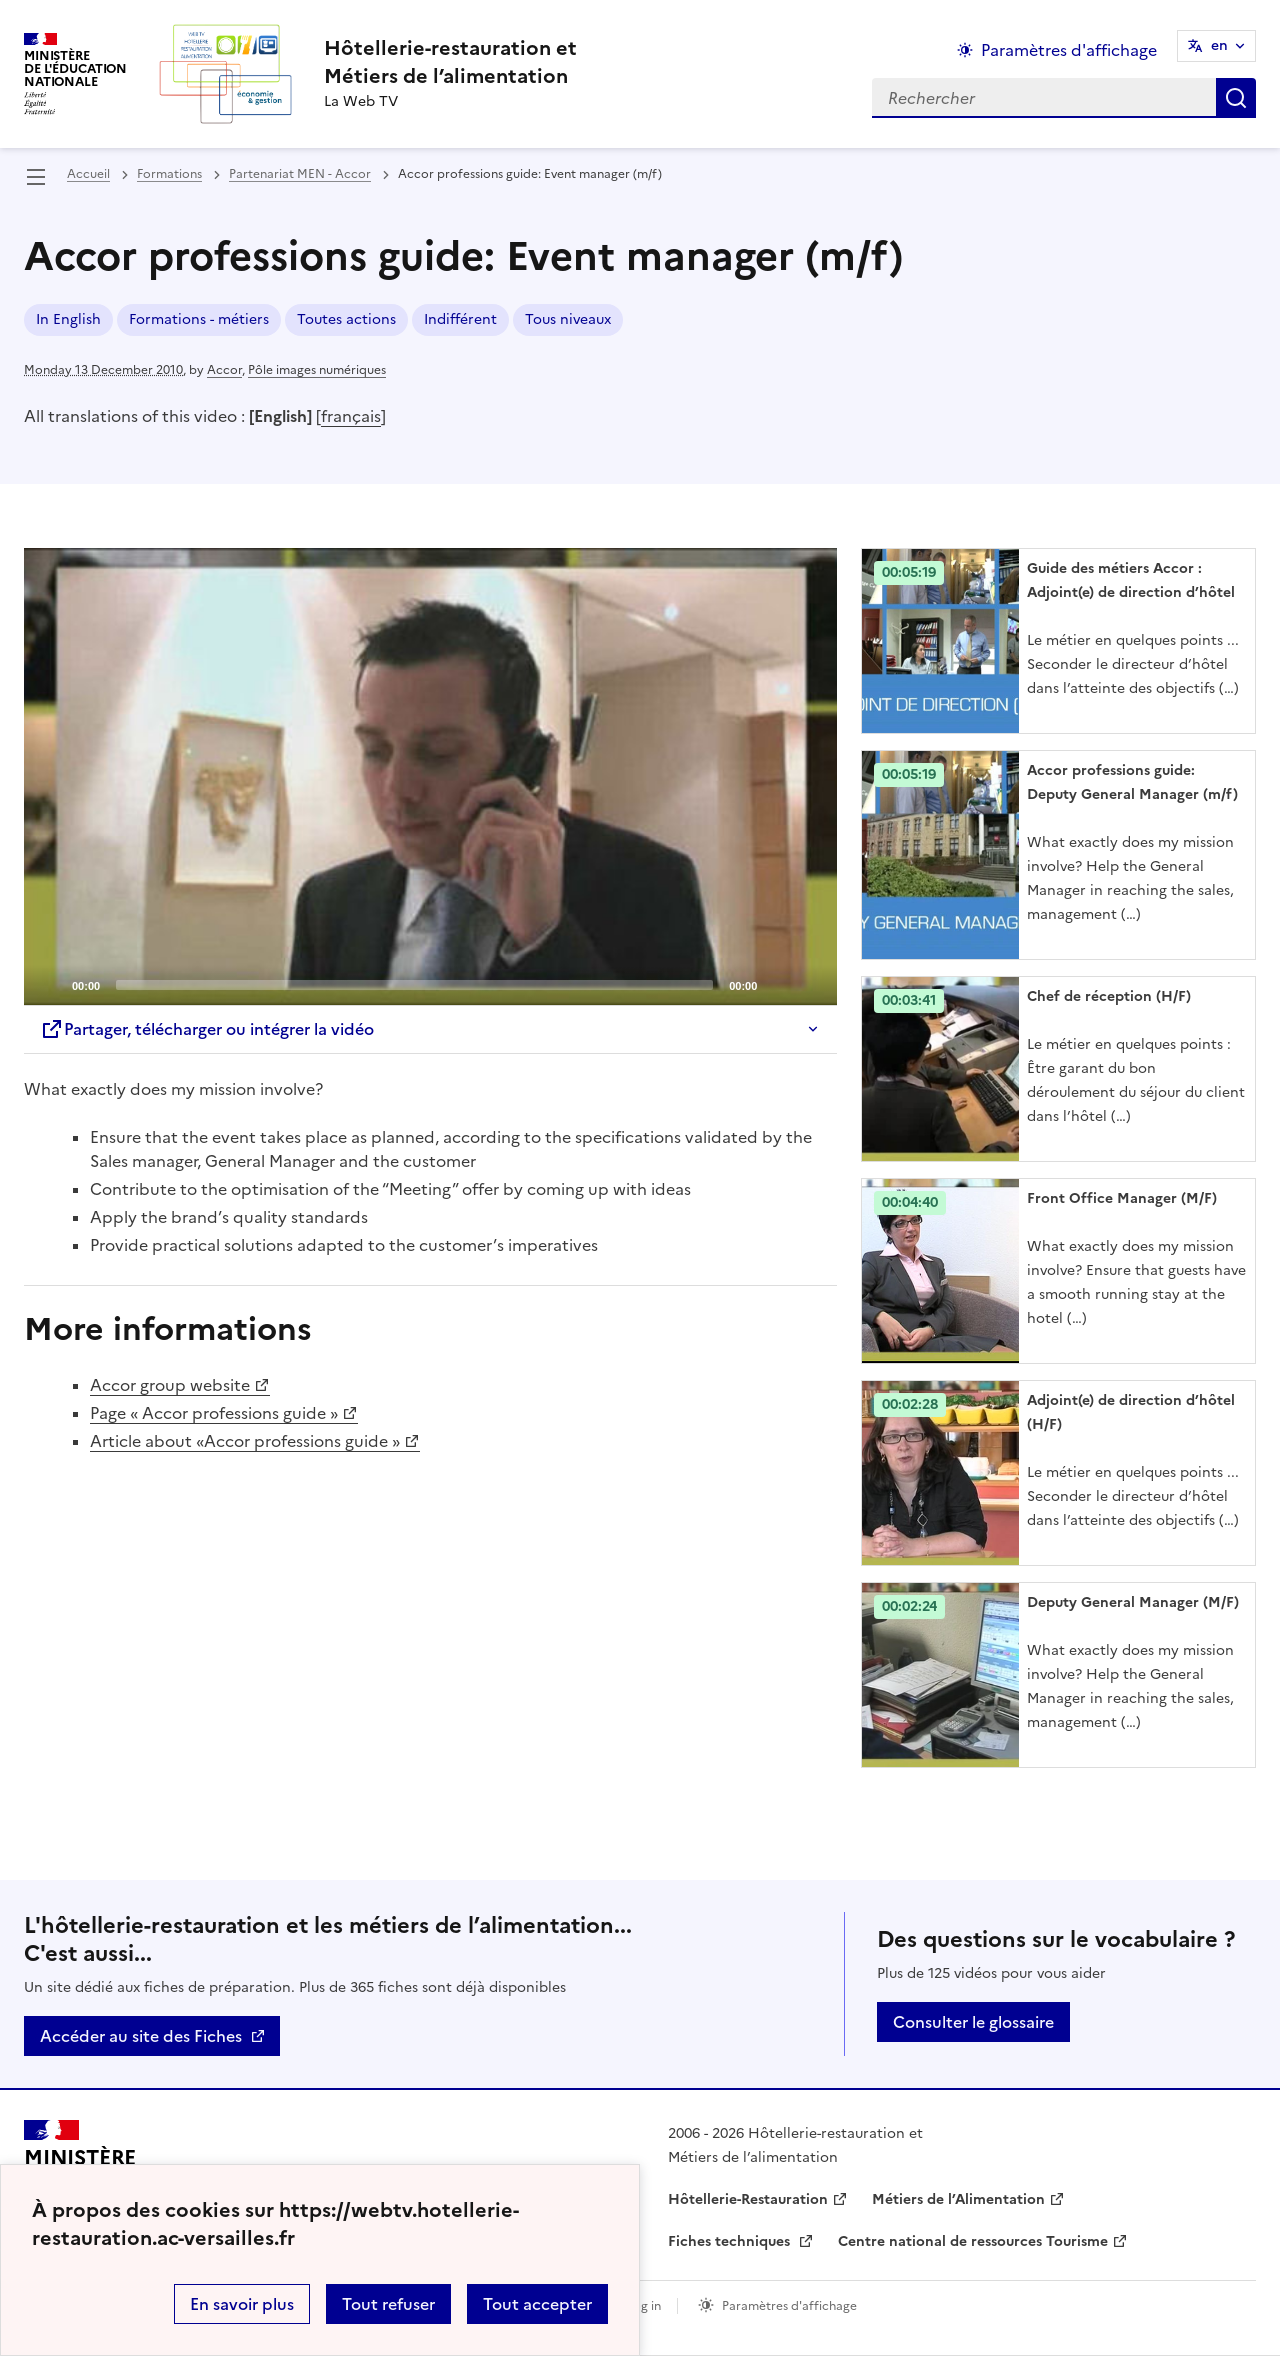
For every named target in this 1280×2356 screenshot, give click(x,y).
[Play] (431, 777)
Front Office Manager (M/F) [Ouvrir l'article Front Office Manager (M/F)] (1122, 1198)
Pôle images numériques (317, 370)
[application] (430, 776)
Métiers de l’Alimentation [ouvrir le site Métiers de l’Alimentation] (958, 2199)
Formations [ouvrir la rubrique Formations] (169, 174)
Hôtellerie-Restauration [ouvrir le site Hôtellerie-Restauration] (748, 2199)
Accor (224, 370)
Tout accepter (537, 2304)
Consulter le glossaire (973, 2022)
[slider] (414, 985)
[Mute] (778, 984)
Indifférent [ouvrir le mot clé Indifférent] (460, 319)
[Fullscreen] (810, 984)
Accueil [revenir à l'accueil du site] (88, 174)
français (351, 416)
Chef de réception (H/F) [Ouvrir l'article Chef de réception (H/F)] (1109, 996)
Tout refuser (388, 2304)
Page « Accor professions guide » (214, 1413)
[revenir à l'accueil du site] (450, 62)
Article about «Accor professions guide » (245, 1441)
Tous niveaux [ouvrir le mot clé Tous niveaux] (568, 319)
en (1219, 45)
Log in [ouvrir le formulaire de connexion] (644, 2306)
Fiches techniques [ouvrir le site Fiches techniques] (731, 2241)
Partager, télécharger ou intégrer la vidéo (207, 1029)
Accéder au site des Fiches (141, 2036)
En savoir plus (242, 2304)
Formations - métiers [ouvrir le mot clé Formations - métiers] (199, 319)
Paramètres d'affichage (789, 2306)
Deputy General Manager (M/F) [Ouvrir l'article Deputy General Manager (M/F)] (1133, 1602)
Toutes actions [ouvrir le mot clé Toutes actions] (346, 319)
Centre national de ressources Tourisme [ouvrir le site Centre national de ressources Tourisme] (973, 2241)
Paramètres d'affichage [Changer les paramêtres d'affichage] (1069, 50)
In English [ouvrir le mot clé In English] (68, 319)
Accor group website (170, 1385)
